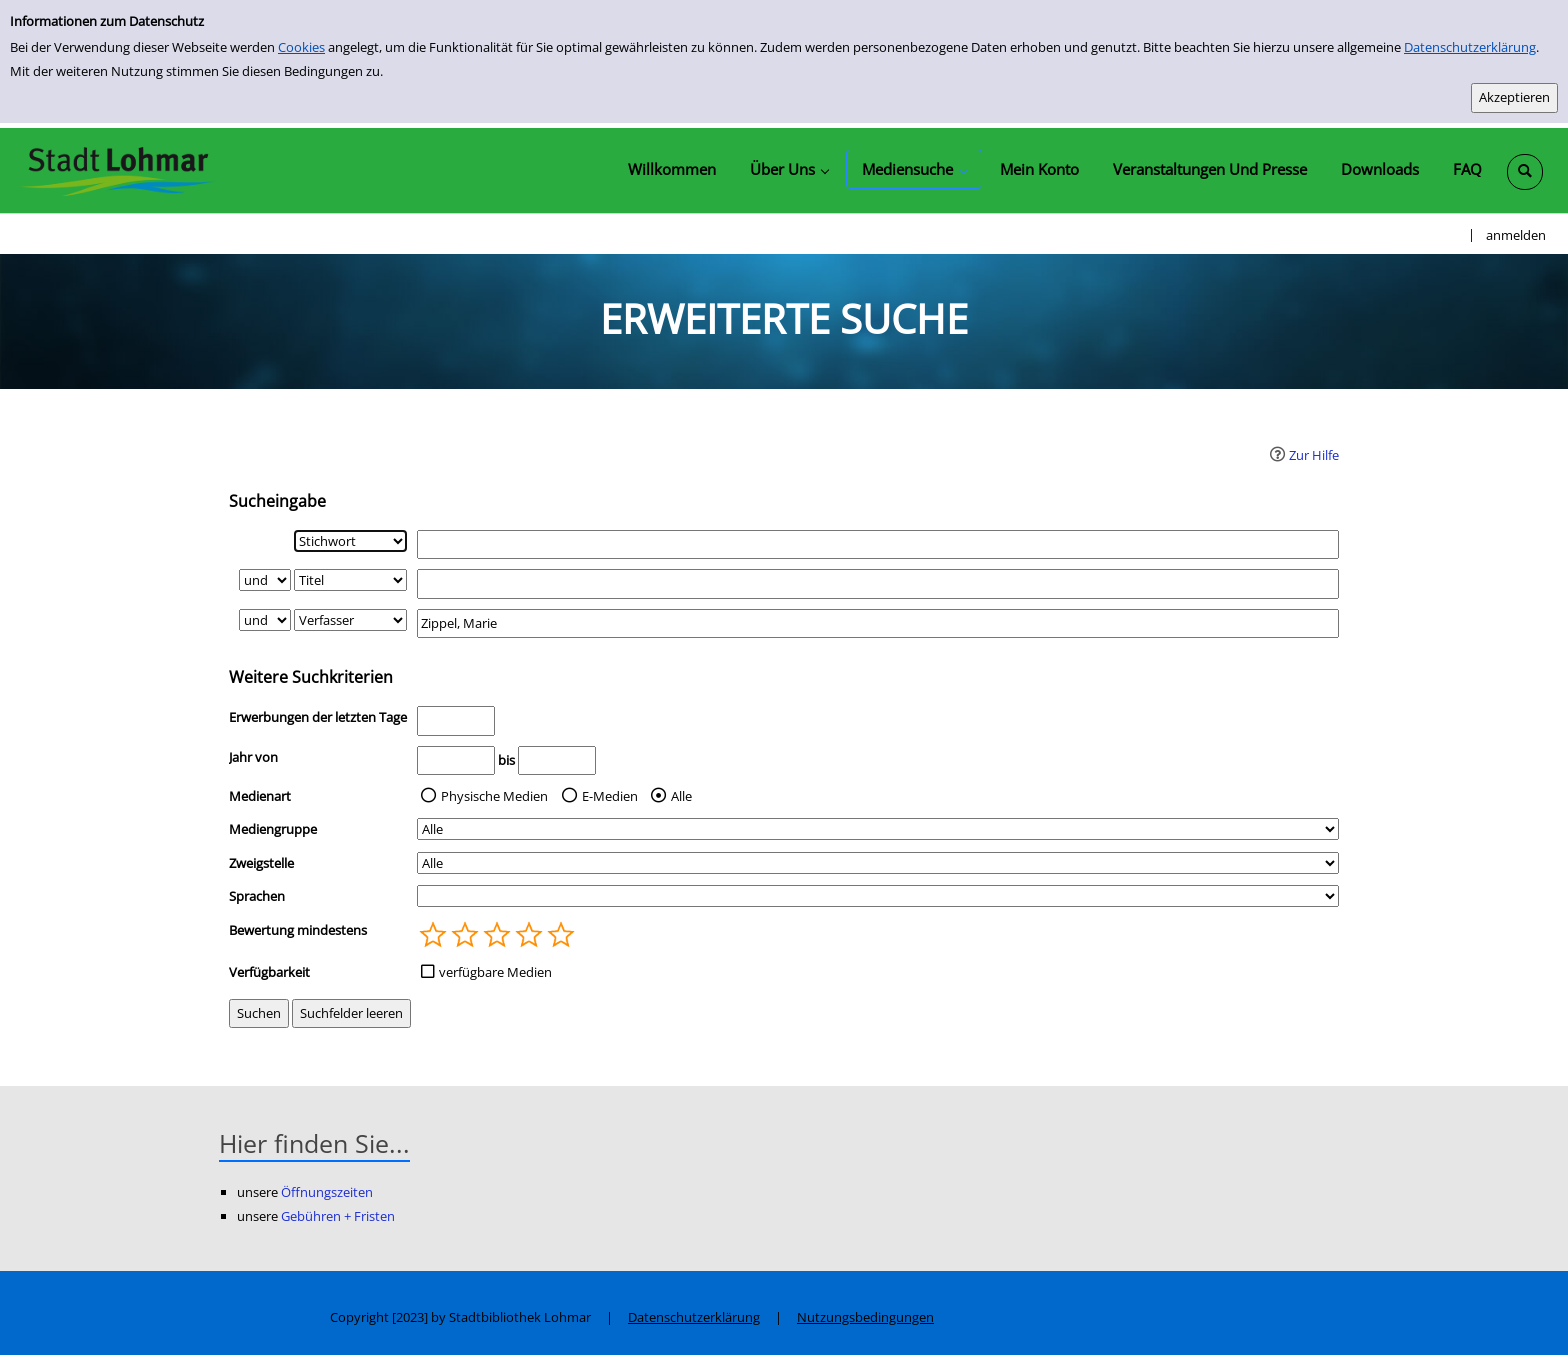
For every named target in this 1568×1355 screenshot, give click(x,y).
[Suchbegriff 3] (878, 623)
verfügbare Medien (495, 972)
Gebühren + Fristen (338, 1216)
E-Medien (610, 796)
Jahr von (253, 757)
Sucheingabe (277, 501)
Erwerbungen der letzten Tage (318, 717)
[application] (789, 169)
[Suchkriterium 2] (350, 580)
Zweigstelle (261, 863)
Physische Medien (494, 796)
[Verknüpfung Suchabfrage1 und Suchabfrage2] (265, 580)
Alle (681, 796)
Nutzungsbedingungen (865, 1317)
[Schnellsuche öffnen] (1525, 172)
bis (506, 760)
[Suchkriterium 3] (350, 620)
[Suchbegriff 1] (878, 544)
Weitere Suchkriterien (311, 677)
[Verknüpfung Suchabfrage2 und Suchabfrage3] (265, 620)
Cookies (301, 47)
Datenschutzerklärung (1470, 47)
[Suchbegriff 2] (878, 583)
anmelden (1516, 235)
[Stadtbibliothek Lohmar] (117, 170)
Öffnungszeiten (327, 1192)
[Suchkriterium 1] (350, 541)
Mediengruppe (273, 829)
